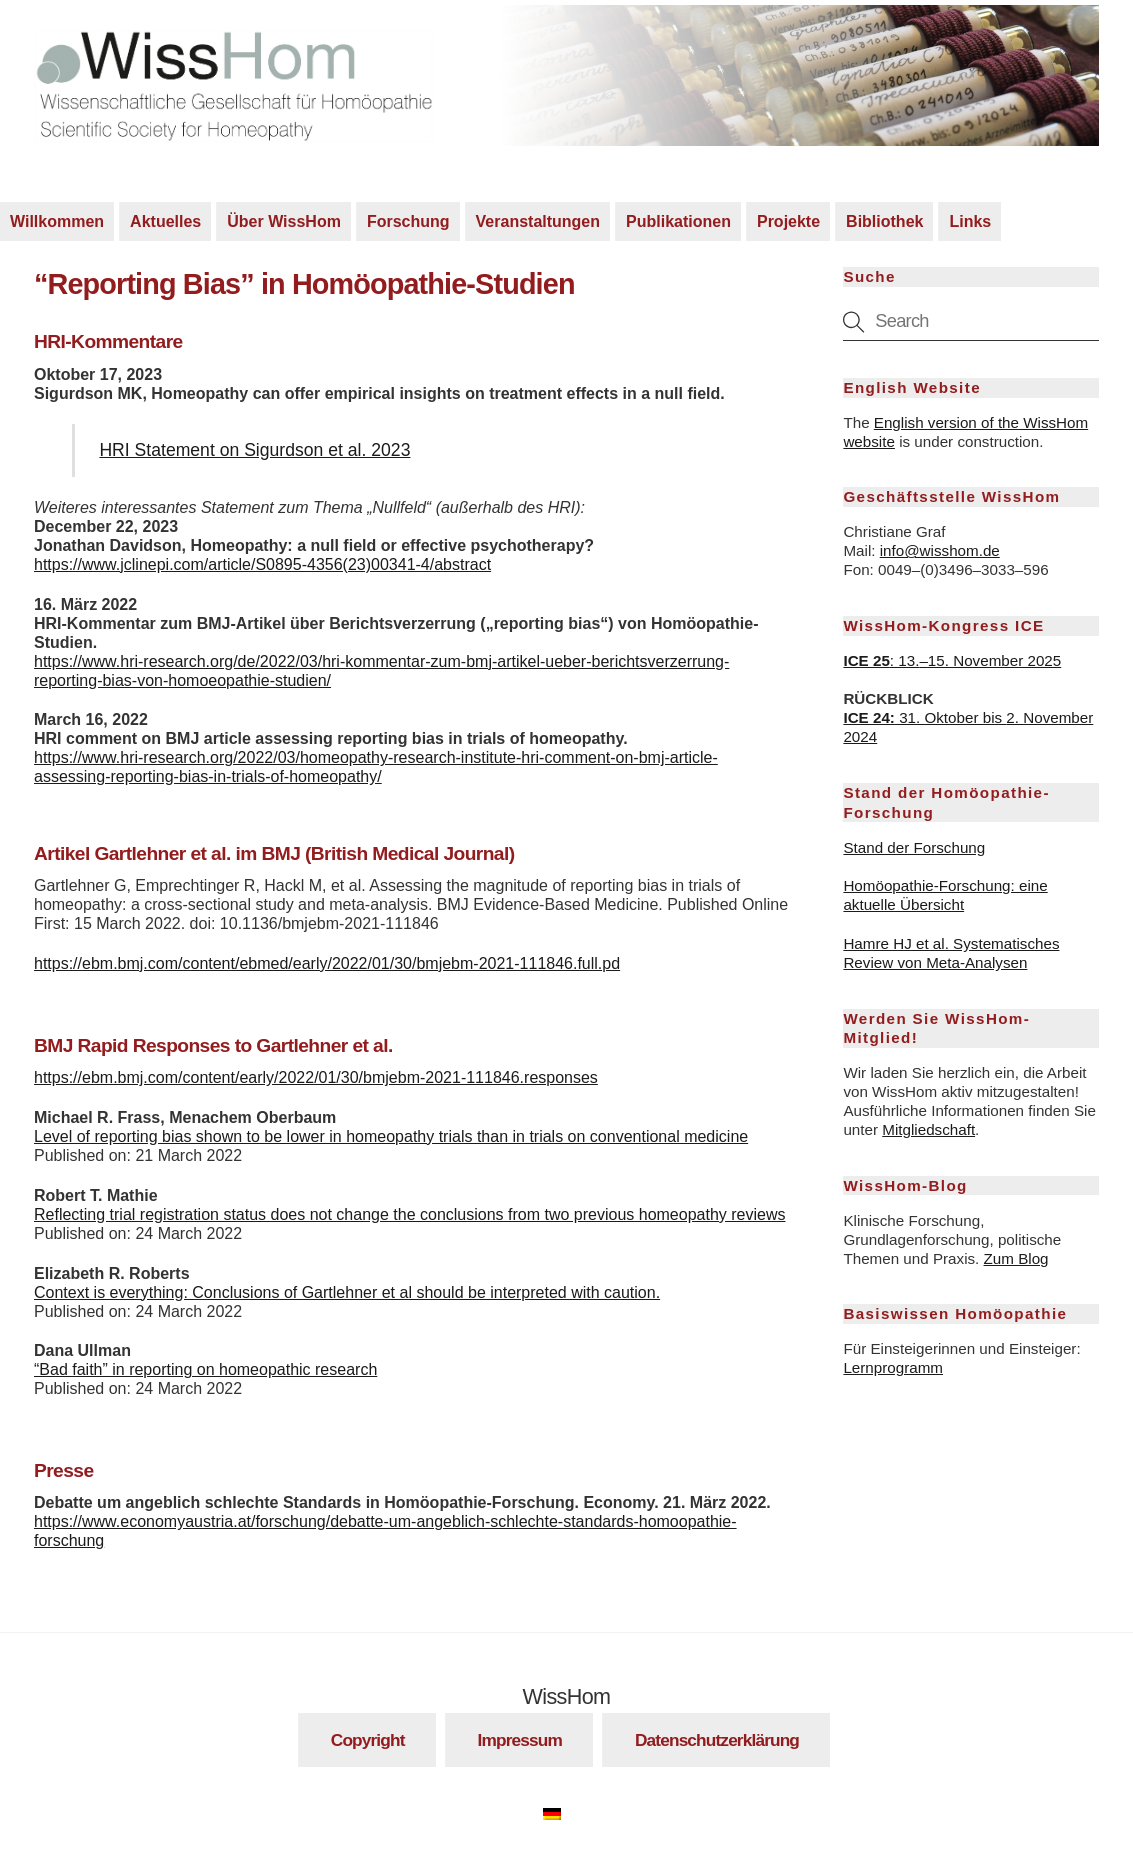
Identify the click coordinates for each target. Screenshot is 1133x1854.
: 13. (881, 660)
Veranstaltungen (538, 221)
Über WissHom (284, 221)
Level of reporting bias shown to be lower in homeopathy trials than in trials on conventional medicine (391, 1136)
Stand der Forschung (914, 847)
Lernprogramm (893, 1367)
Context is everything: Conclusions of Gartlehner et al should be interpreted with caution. (347, 1292)
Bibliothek (884, 221)
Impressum (520, 1740)
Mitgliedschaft (928, 1129)
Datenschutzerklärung (717, 1740)
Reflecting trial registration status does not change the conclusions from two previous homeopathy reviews (410, 1214)
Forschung (408, 221)
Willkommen (57, 221)
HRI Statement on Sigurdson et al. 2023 (254, 450)
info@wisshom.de (940, 550)
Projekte (788, 221)
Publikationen (678, 221)
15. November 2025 (994, 660)
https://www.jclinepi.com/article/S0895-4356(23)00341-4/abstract (262, 564)
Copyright (368, 1740)
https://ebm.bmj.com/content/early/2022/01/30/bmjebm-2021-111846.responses (316, 1077)
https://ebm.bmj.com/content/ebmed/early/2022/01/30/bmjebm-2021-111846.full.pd (327, 963)
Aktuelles (165, 221)
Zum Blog (1016, 1258)
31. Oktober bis (924, 717)
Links (970, 221)
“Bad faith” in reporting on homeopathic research (205, 1369)
